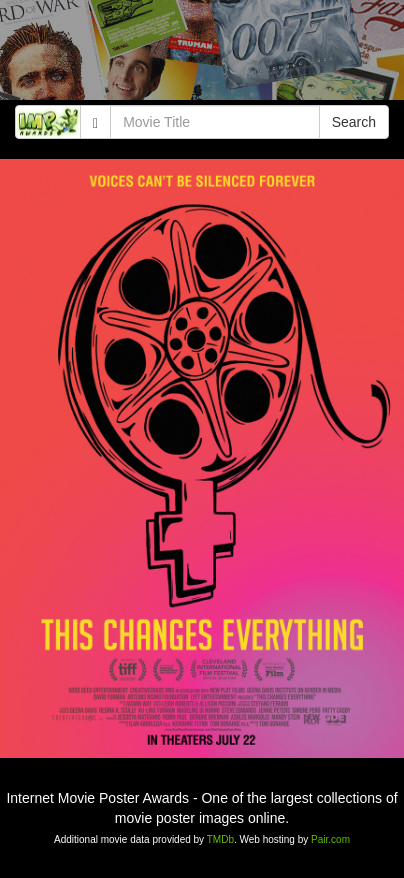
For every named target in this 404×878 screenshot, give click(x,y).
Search (354, 122)
